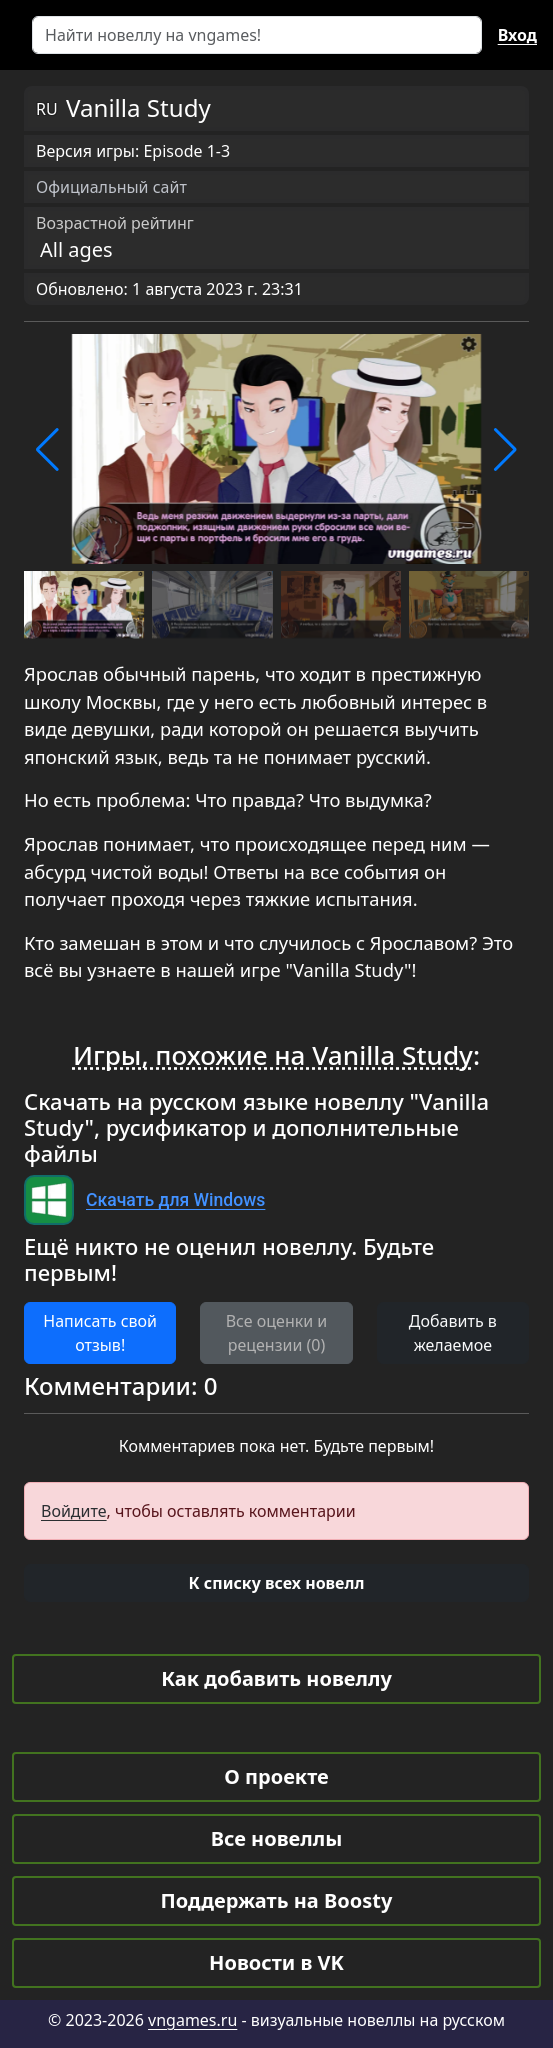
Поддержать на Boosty (277, 1900)
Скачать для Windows (175, 1200)
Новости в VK (276, 1962)
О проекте (276, 1776)
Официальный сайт (111, 187)
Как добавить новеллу (276, 1678)
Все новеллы (277, 1838)
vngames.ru (192, 2020)
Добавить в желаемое (453, 1333)
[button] (47, 450)
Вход (517, 35)
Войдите (74, 1511)
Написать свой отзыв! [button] (100, 1333)
